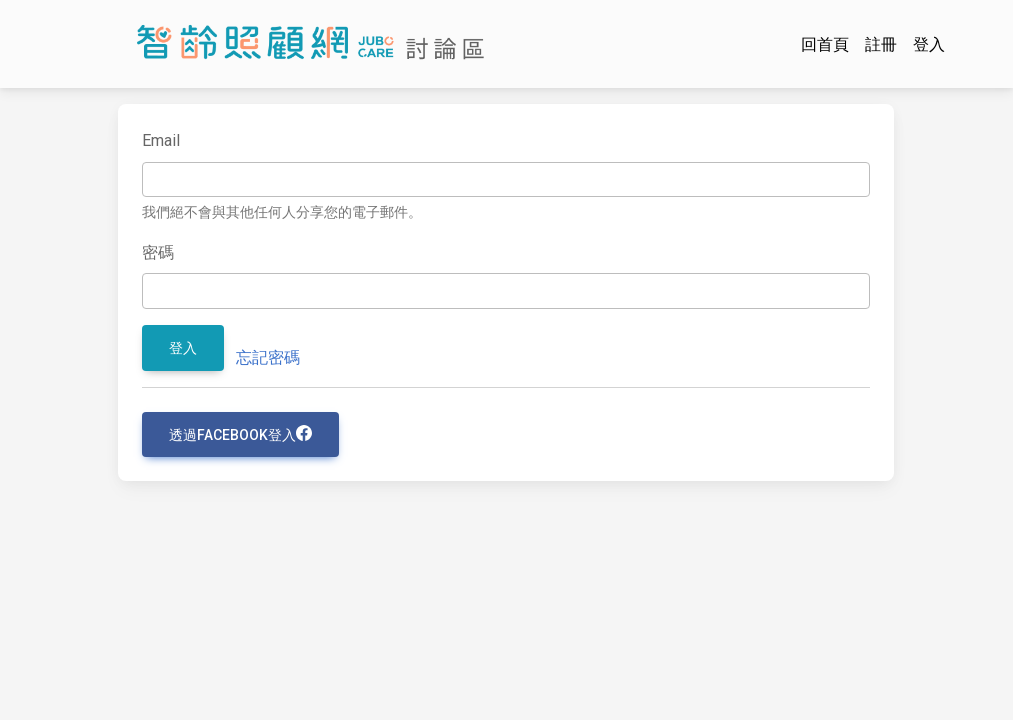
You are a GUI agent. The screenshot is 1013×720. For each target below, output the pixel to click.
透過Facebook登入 (240, 433)
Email (161, 140)
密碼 (158, 252)
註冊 (881, 44)
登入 (929, 44)
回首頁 (825, 44)
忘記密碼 (268, 357)
